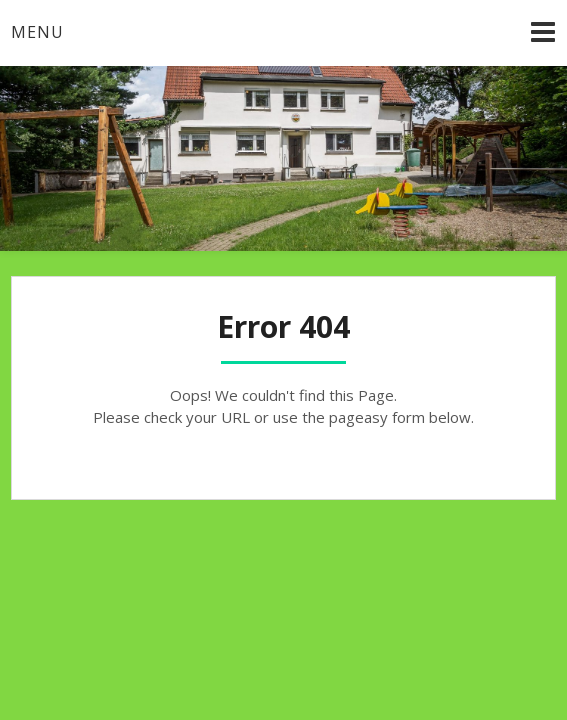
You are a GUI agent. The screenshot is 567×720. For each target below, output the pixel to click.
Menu (37, 32)
